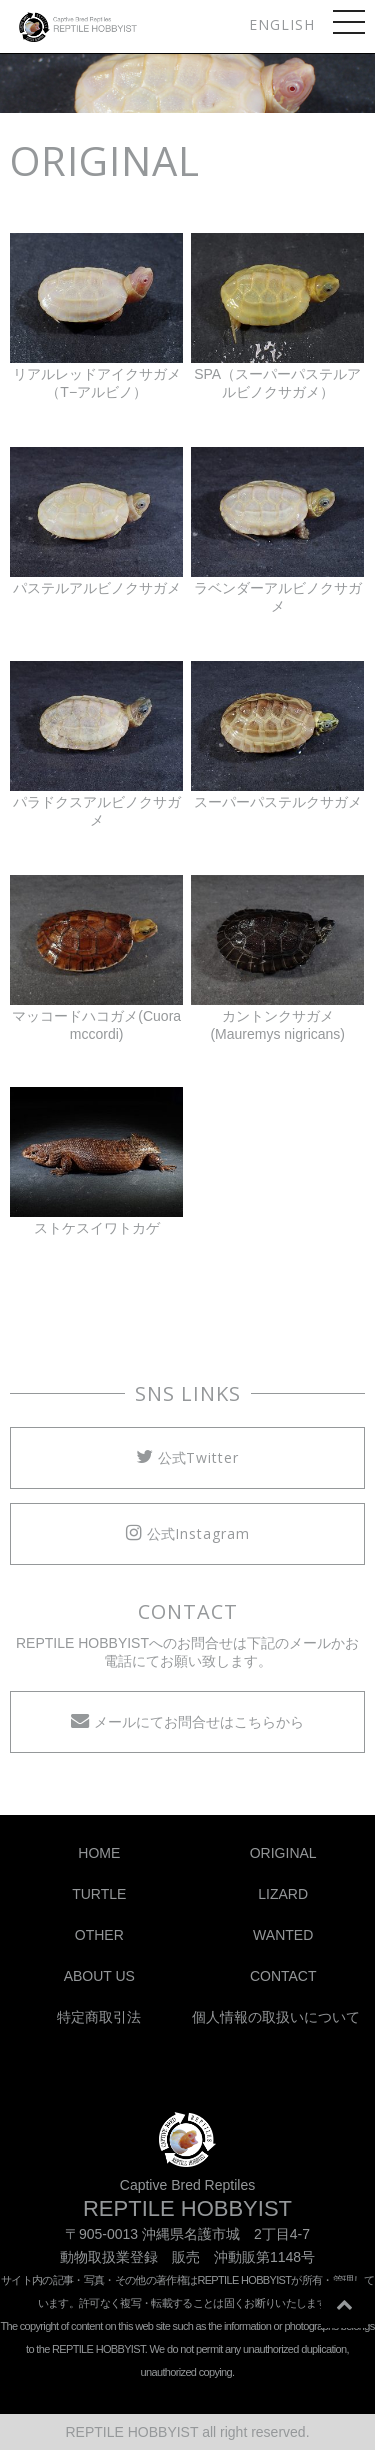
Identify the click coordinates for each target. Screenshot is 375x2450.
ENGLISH (282, 24)
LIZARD (283, 1894)
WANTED (283, 1935)
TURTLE (99, 1894)
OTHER (99, 1935)
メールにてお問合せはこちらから (187, 1721)
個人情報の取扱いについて (276, 2017)
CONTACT (283, 1976)
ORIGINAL (283, 1853)
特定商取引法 (99, 2017)
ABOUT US (99, 1976)
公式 (187, 1457)
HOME (99, 1853)
